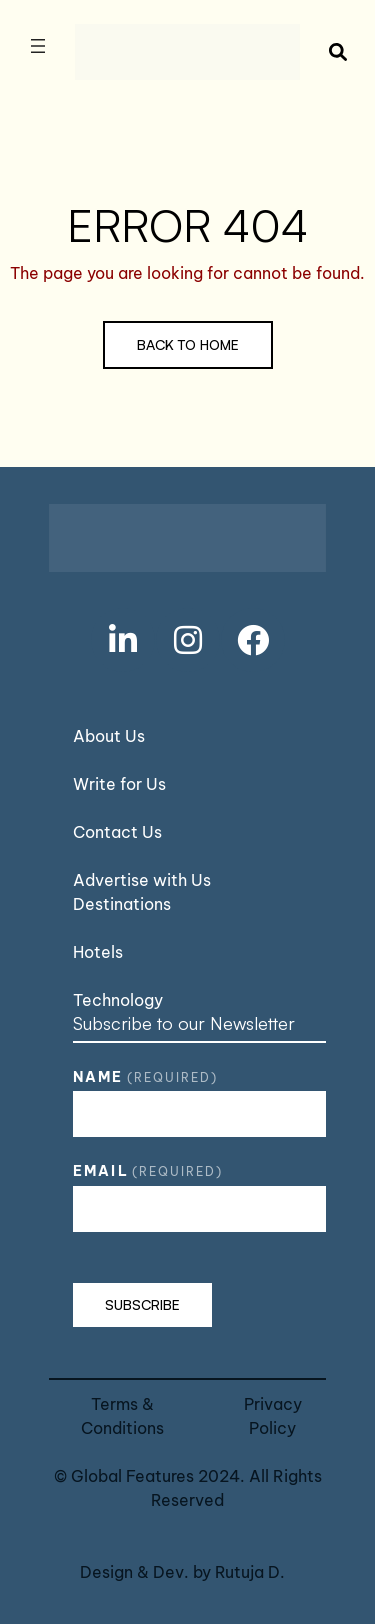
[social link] (123, 640)
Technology (118, 1000)
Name (145, 1077)
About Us (109, 736)
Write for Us (119, 784)
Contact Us (117, 832)
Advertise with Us (142, 880)
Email (148, 1171)
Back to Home (188, 344)
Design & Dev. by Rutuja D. (182, 1572)
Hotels (98, 952)
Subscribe (142, 1304)
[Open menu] (38, 46)
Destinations (122, 904)
